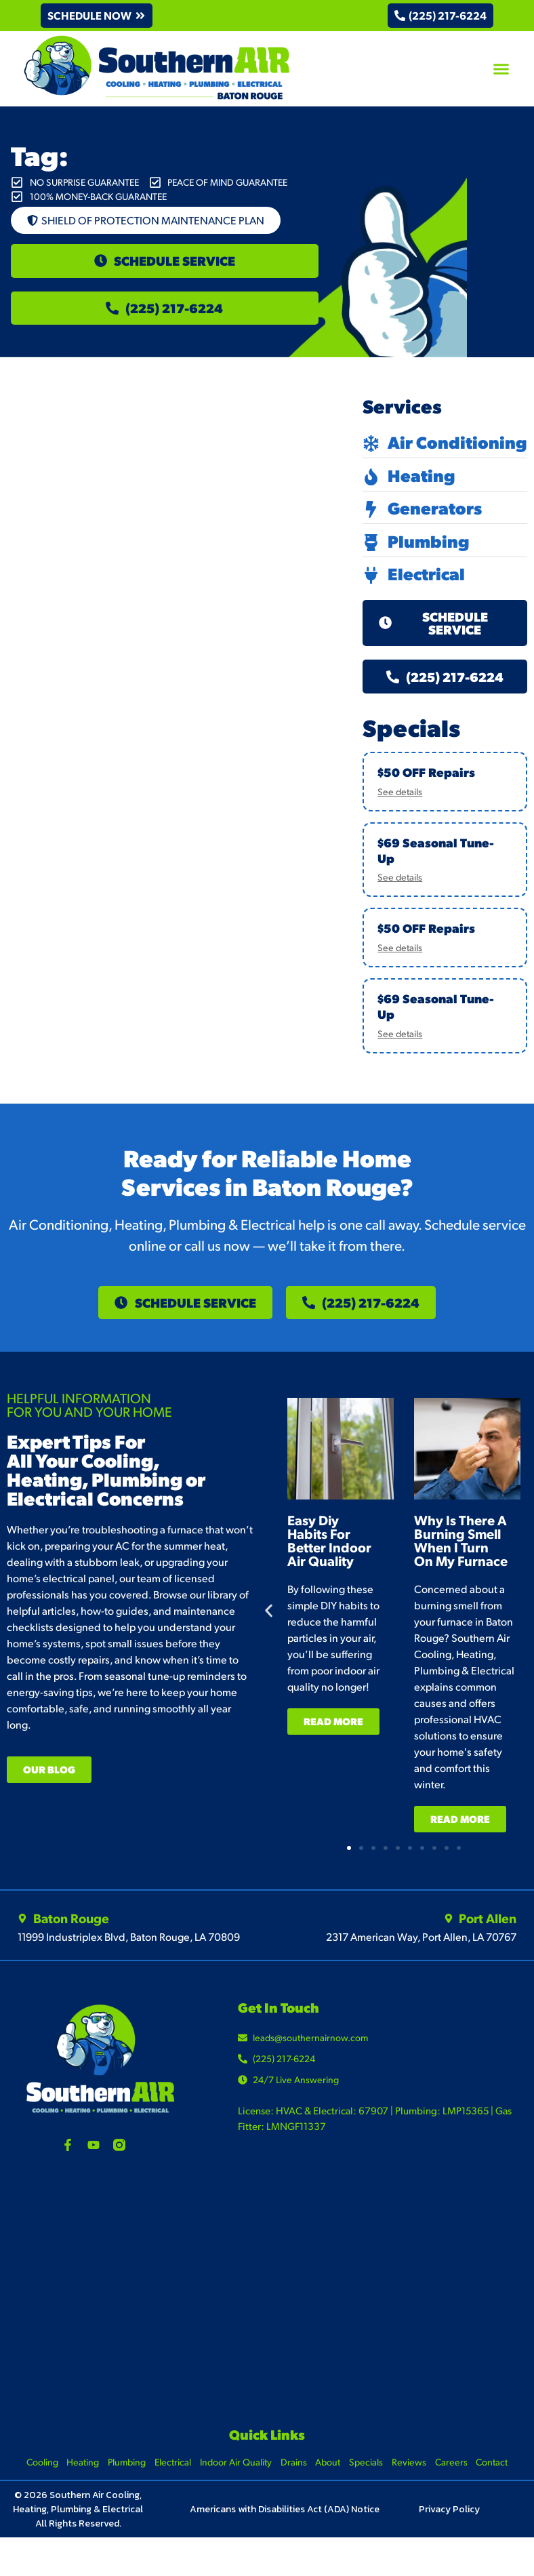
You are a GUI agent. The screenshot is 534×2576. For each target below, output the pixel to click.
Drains (294, 2481)
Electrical (170, 2481)
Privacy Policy (449, 2528)
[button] (99, 15)
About (329, 2481)
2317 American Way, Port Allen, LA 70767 (421, 1955)
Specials (369, 2481)
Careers (457, 2481)
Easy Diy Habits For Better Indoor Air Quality (329, 1560)
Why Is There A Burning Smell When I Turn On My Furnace (461, 1560)
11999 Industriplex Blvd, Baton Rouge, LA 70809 (129, 1955)
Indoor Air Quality (234, 2481)
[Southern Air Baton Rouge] (267, 2311)
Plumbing (123, 2481)
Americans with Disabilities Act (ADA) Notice (284, 2528)
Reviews (413, 2481)
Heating (77, 2481)
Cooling (35, 2481)
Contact (500, 2481)
